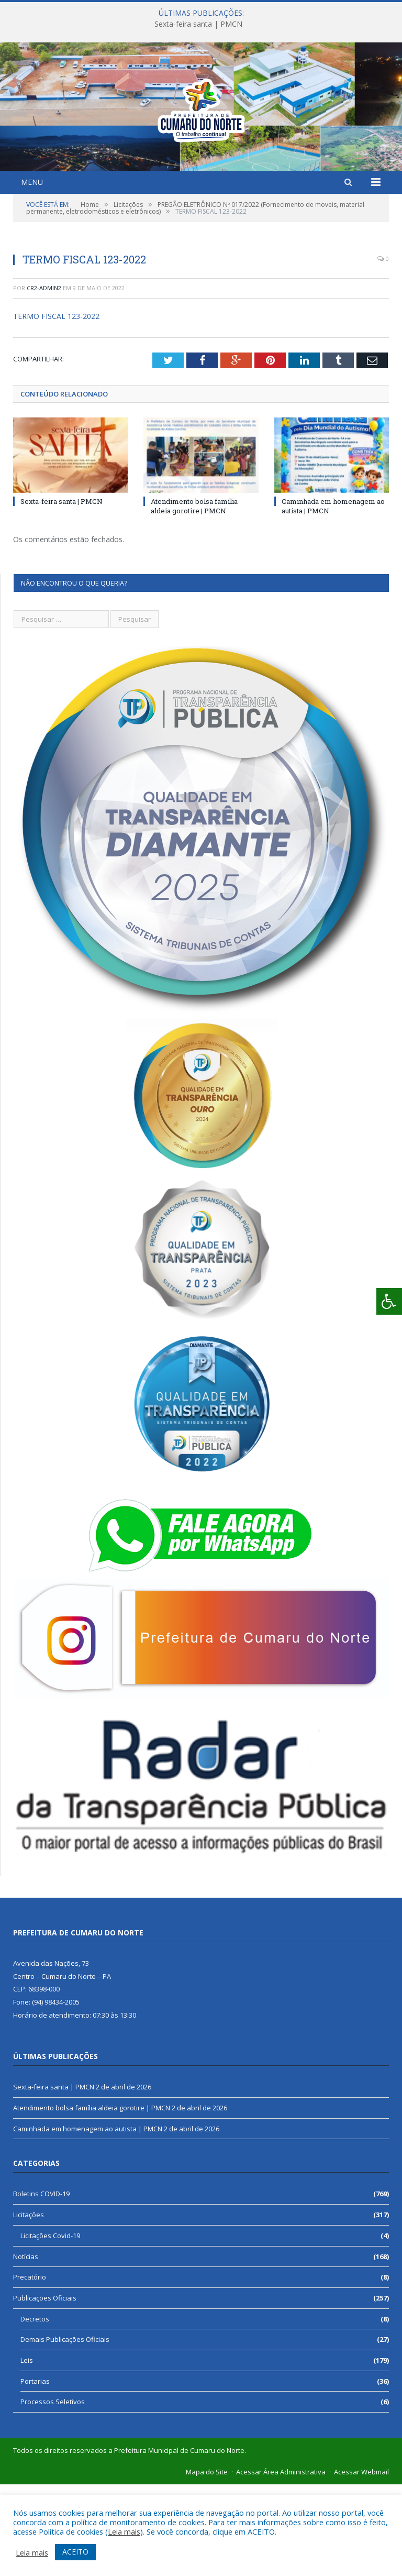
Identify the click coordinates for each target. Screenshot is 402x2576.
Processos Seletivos (52, 2493)
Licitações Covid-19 (50, 2327)
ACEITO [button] (75, 2552)
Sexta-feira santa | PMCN (198, 24)
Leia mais (124, 2531)
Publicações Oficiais (44, 2389)
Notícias (25, 2348)
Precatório (29, 2368)
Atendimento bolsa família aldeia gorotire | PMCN (194, 597)
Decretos (34, 2410)
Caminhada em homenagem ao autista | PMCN (87, 2220)
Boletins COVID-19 (41, 2285)
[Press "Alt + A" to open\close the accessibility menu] (389, 1301)
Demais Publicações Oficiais (64, 2431)
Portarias (35, 2473)
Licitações (28, 2306)
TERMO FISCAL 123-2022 (56, 408)
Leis (26, 2452)
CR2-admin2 (44, 379)
